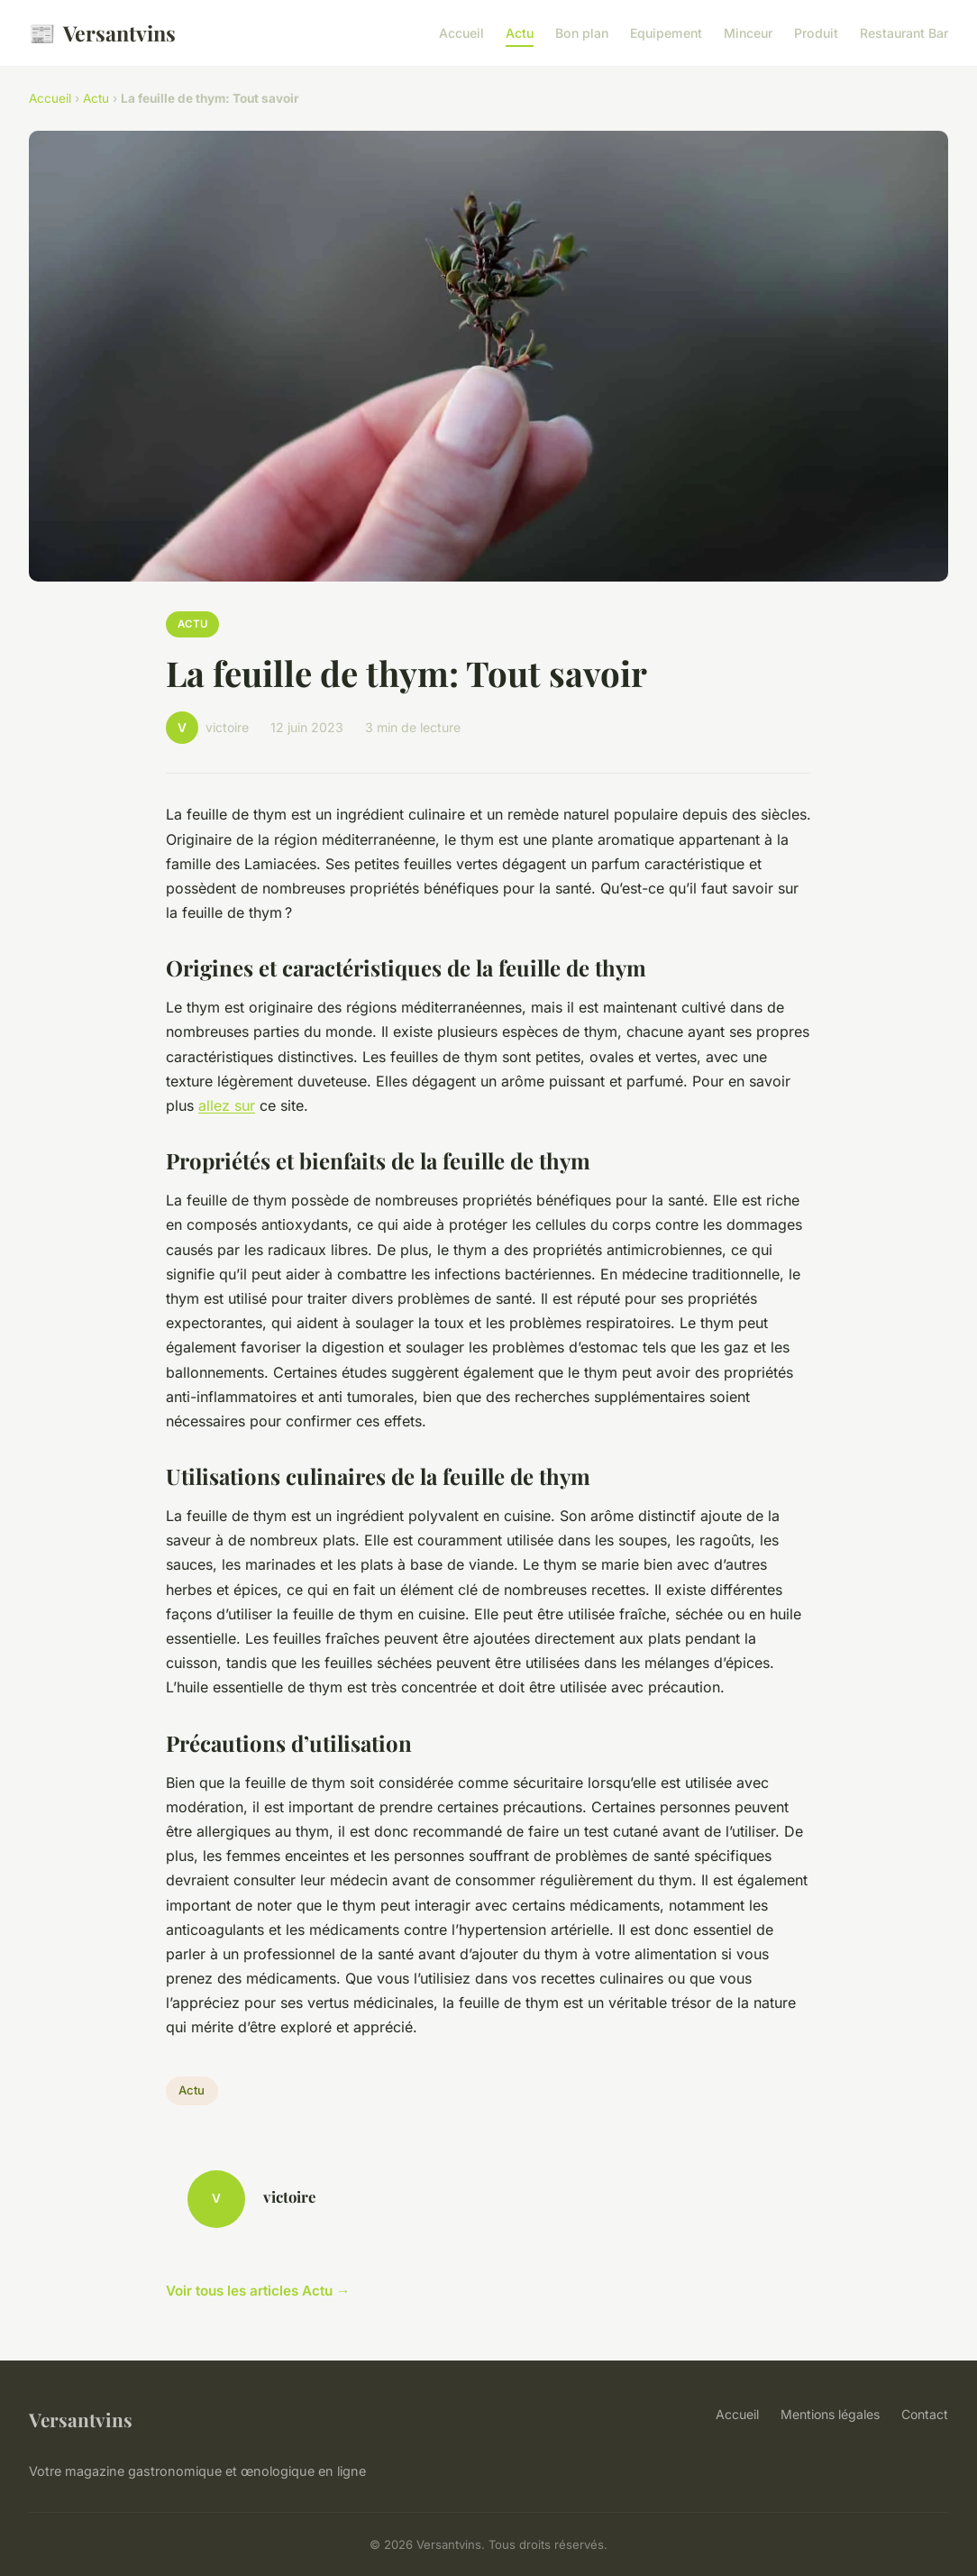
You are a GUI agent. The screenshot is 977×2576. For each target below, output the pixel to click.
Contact (924, 2414)
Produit (816, 33)
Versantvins (102, 32)
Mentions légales (830, 2414)
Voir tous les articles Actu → (258, 2290)
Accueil (461, 33)
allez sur (226, 1105)
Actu (520, 33)
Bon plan (581, 33)
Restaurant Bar (904, 33)
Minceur (748, 33)
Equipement (666, 33)
